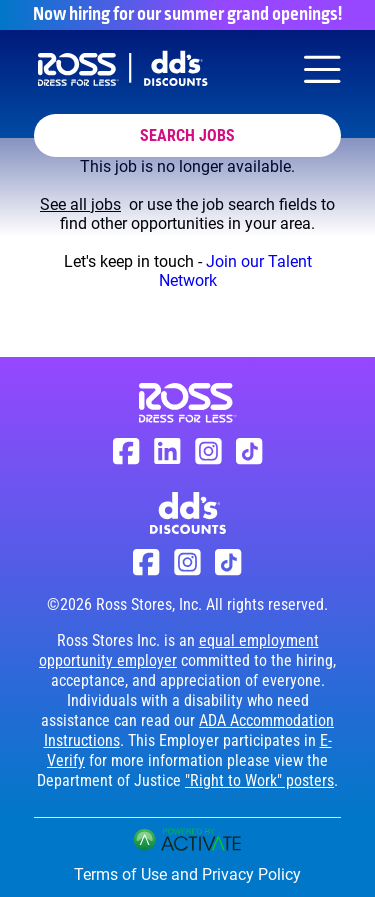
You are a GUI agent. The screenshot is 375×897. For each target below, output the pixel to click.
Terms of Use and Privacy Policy (187, 874)
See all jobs (80, 204)
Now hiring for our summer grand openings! (187, 15)
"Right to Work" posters (259, 780)
